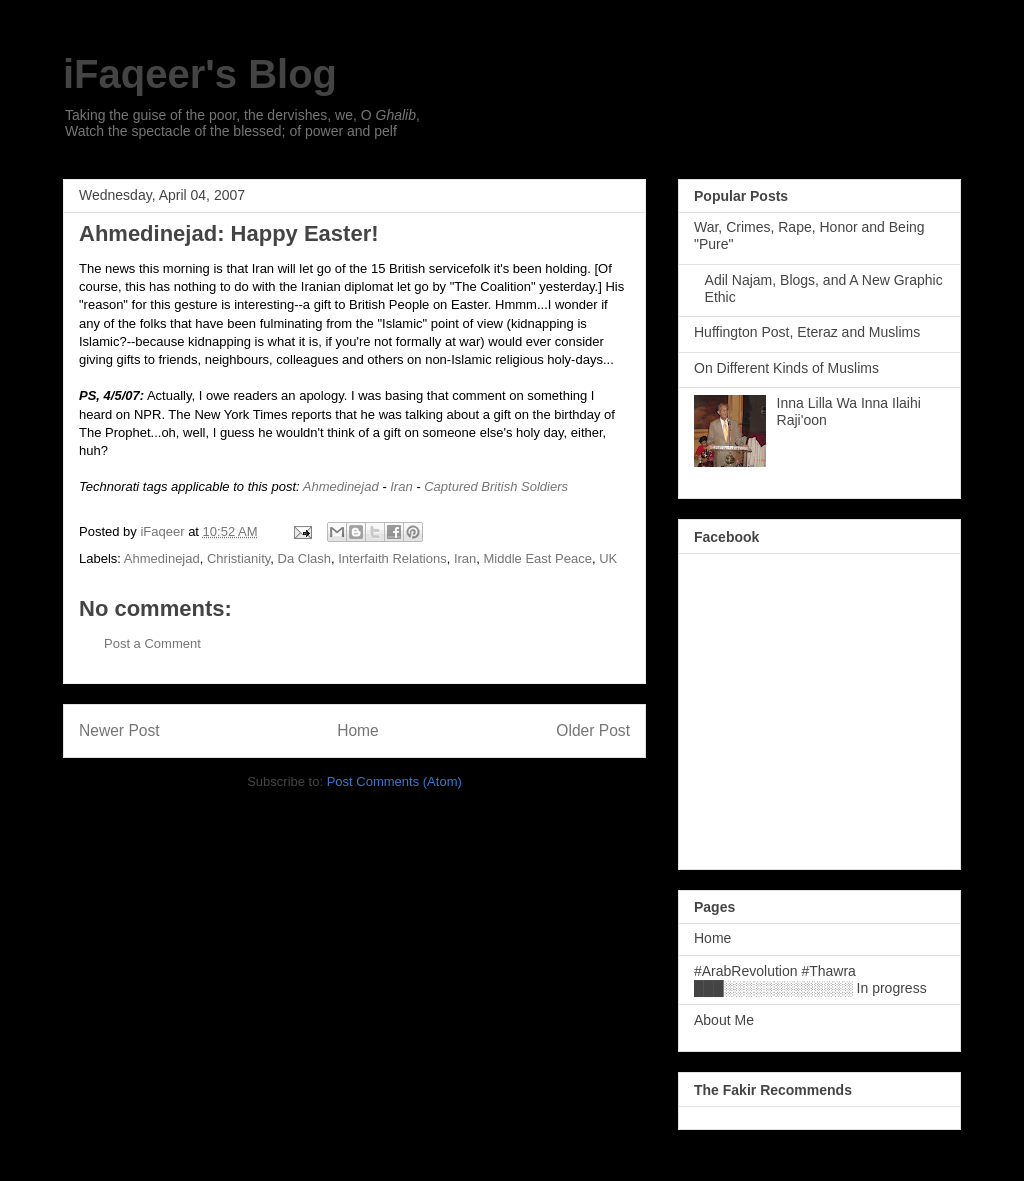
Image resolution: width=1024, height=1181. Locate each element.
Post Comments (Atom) (394, 781)
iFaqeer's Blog (200, 74)
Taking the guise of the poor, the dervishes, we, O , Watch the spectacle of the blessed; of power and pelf (242, 123)
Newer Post (119, 730)
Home (358, 730)
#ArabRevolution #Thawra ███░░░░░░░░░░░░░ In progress (810, 979)
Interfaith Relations (392, 558)
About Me (724, 1020)
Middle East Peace (538, 558)
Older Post (593, 730)
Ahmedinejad (341, 486)
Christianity (238, 558)
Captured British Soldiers (496, 486)
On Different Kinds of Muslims (786, 368)
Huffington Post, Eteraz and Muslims (807, 332)
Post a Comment (152, 643)
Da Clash (304, 558)
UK (608, 558)
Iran (401, 486)
